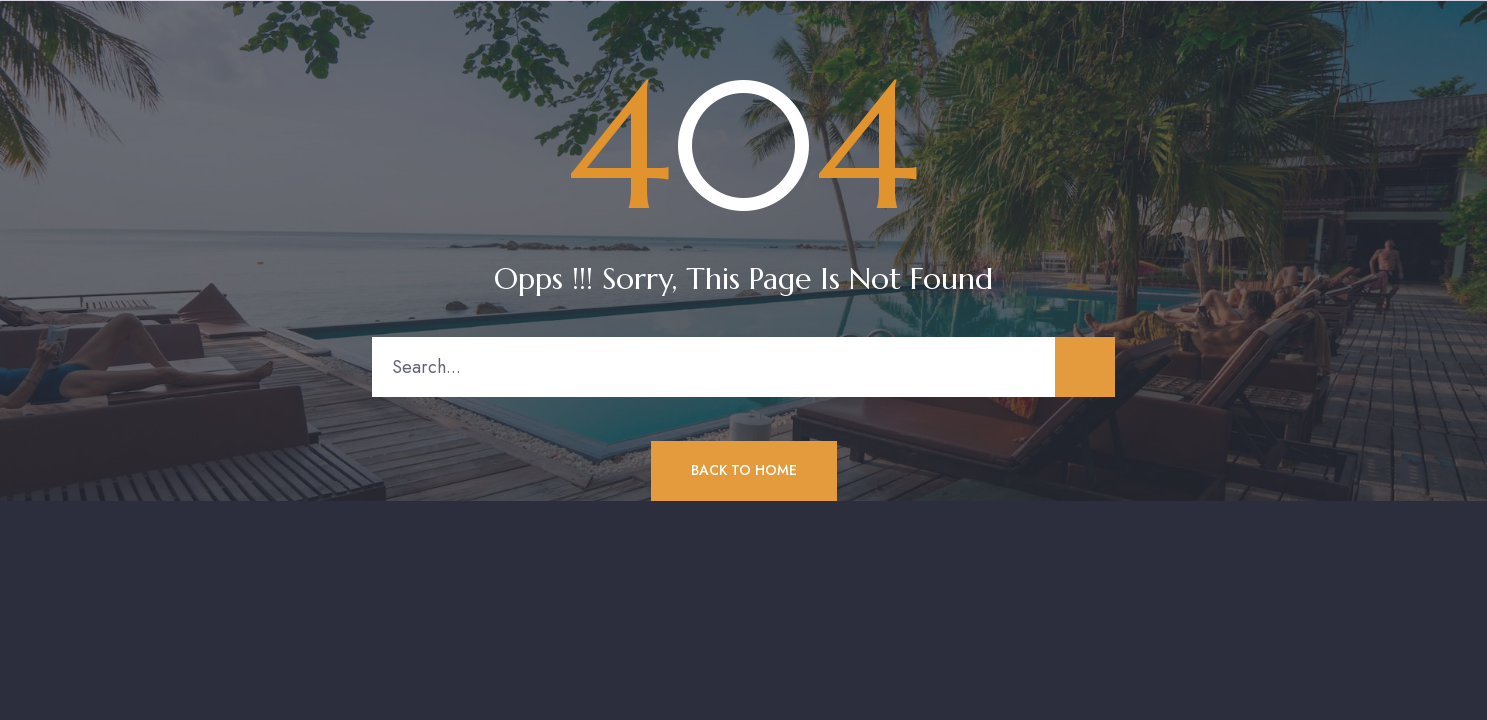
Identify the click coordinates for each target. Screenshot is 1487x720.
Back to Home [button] (744, 470)
